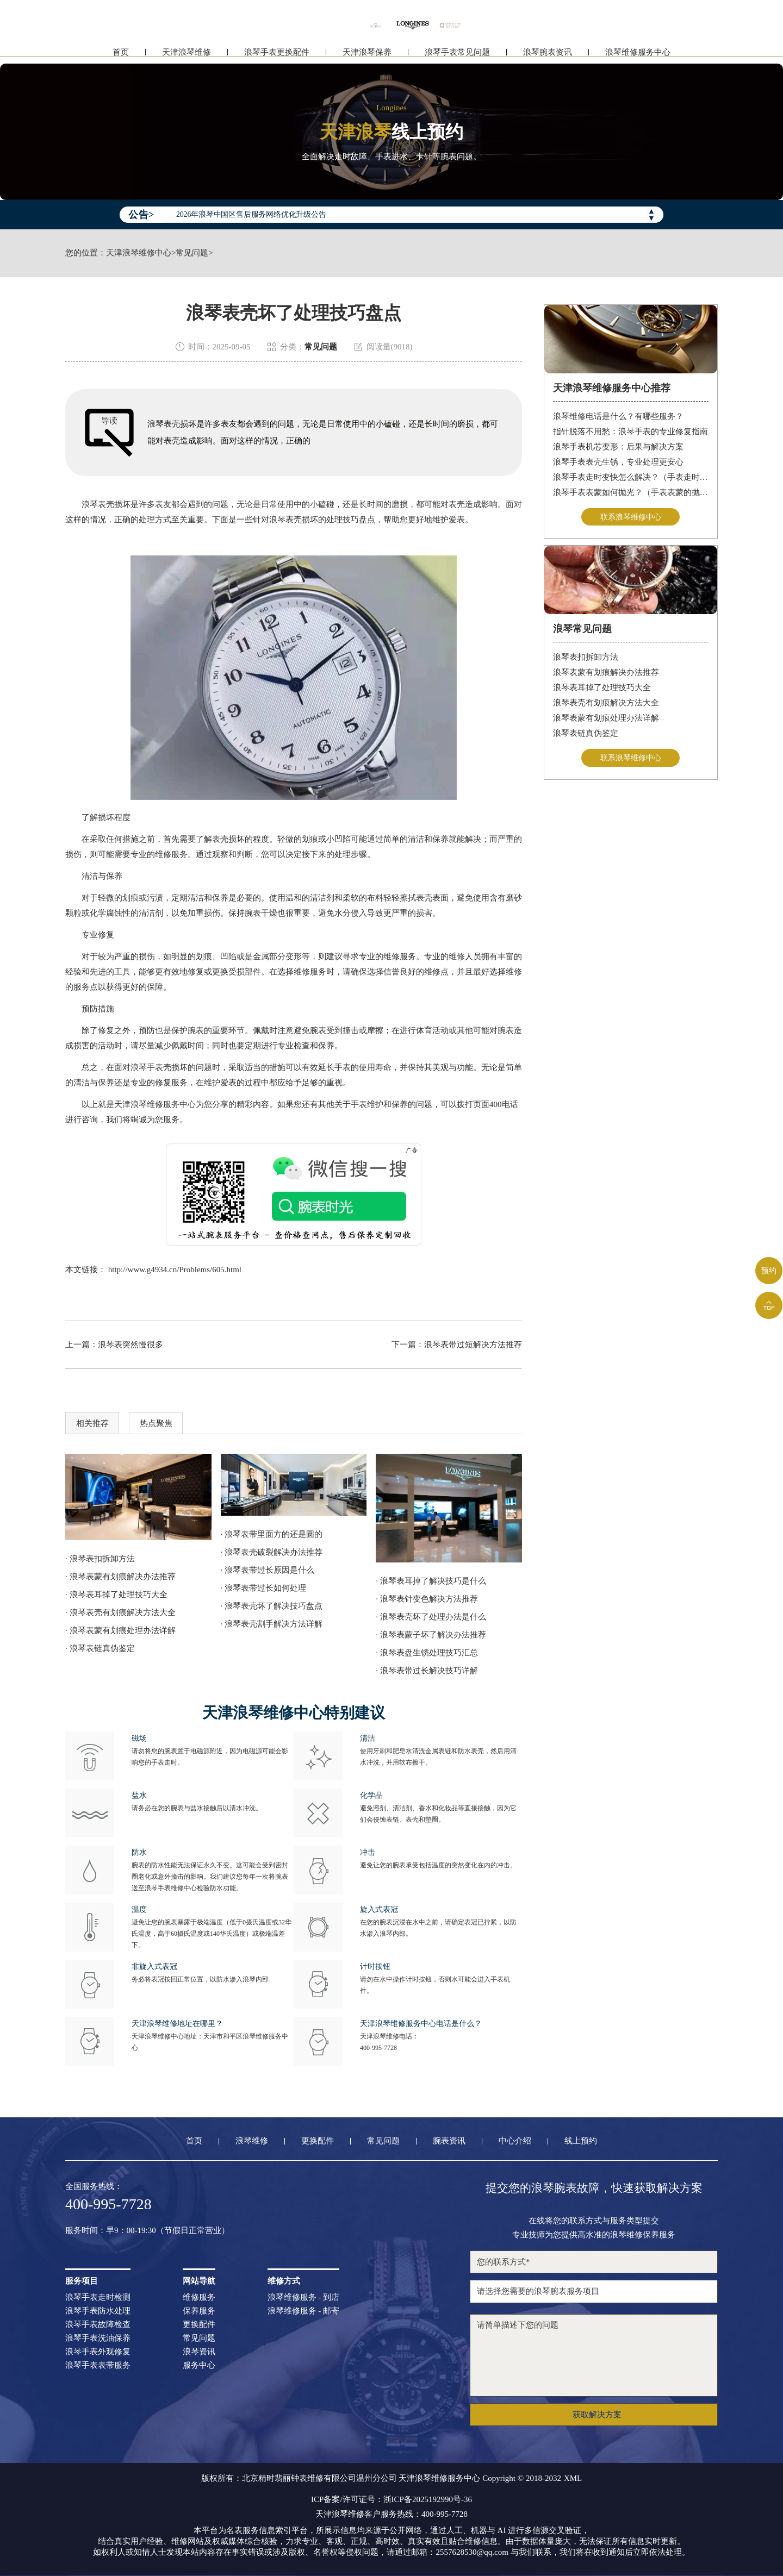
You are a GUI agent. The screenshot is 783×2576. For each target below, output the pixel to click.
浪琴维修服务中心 (637, 53)
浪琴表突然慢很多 (130, 1344)
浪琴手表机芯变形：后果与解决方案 (618, 446)
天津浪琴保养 (367, 53)
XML (573, 2478)
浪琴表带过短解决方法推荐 (473, 1344)
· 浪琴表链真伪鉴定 (100, 1648)
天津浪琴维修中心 (138, 253)
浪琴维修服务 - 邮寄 (304, 2311)
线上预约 (580, 2141)
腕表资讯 (449, 2141)
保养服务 (199, 2311)
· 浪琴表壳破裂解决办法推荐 (272, 1552)
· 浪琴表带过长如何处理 (264, 1588)
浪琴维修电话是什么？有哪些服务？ (618, 416)
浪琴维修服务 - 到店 (304, 2297)
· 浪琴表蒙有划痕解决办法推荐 (120, 1576)
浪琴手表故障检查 (97, 2325)
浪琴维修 (251, 2141)
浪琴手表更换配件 (276, 53)
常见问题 (192, 253)
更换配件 (317, 2141)
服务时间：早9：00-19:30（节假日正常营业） (147, 2231)
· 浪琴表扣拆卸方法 (100, 1558)
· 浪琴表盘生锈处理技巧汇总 (427, 1652)
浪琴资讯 (199, 2352)
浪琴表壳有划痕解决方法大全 (606, 703)
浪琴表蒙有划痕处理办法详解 (606, 719)
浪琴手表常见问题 (457, 53)
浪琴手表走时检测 (97, 2297)
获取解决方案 (597, 2414)
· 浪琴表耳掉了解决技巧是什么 (431, 1581)
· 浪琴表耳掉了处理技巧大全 (116, 1594)
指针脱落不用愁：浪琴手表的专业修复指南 (630, 431)
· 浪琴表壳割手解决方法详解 (272, 1624)
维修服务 (199, 2297)
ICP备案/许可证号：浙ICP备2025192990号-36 (391, 2500)
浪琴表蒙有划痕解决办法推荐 (606, 673)
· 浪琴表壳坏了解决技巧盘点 (272, 1606)
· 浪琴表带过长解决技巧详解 (427, 1670)
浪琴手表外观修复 (97, 2352)
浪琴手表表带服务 (97, 2365)
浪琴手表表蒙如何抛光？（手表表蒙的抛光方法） (631, 492)
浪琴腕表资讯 (547, 53)
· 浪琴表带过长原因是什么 (268, 1570)
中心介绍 (515, 2141)
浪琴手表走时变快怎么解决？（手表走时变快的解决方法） (631, 477)
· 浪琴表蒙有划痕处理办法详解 (120, 1630)
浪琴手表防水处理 (97, 2311)
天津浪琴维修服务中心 (155, 1104)
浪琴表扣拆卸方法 (585, 658)
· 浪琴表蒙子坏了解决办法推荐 (431, 1634)
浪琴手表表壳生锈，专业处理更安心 (618, 462)
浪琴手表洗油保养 (97, 2338)
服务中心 (199, 2365)
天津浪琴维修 (186, 53)
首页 (121, 53)
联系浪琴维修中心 (630, 516)
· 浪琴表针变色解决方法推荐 (427, 1599)
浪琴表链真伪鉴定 (585, 734)
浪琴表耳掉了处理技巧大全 (602, 688)
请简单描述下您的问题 (594, 2355)
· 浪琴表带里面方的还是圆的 (272, 1534)
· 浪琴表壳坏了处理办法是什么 (431, 1616)
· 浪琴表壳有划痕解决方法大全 (120, 1612)
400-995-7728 (378, 2048)
